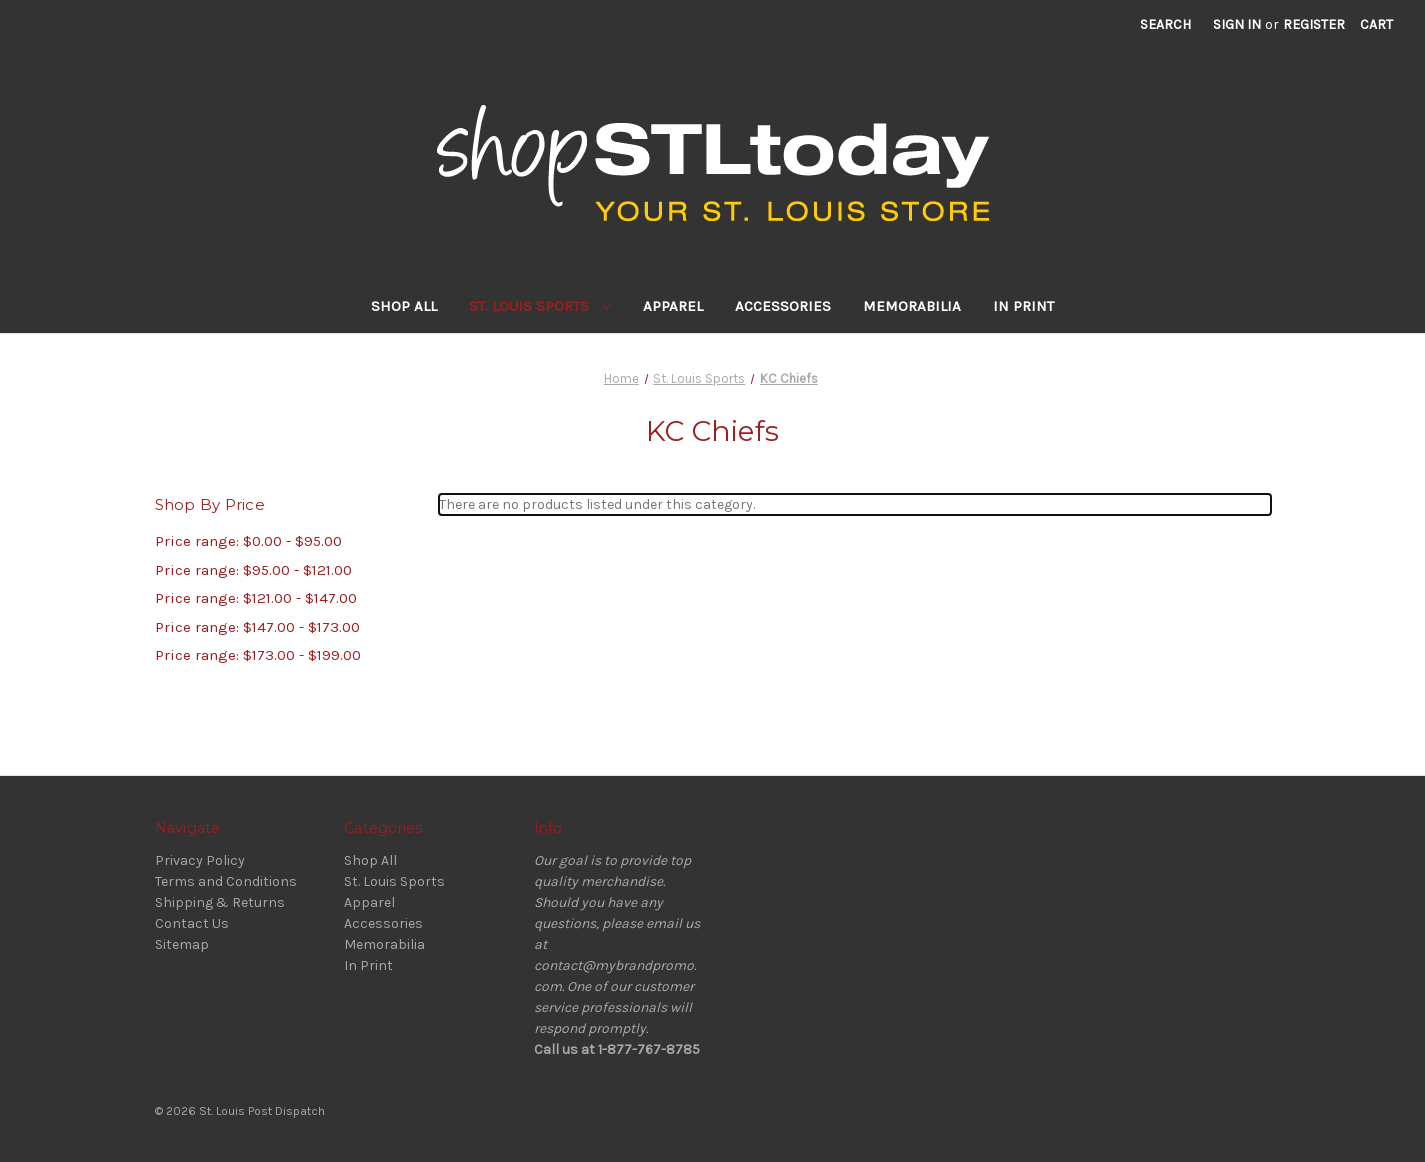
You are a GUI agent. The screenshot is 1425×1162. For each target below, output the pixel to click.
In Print (1023, 306)
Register (1314, 24)
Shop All (404, 306)
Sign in (1237, 24)
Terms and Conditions (226, 881)
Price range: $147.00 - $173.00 (257, 627)
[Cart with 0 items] (1376, 24)
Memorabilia (912, 306)
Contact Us (192, 923)
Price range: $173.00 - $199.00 (258, 655)
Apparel (673, 306)
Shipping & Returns (220, 902)
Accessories (783, 306)
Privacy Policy (200, 860)
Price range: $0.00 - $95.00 (248, 541)
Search (1165, 24)
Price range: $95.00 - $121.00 (253, 570)
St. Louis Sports (540, 306)
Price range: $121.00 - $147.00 (256, 598)
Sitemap (182, 944)
